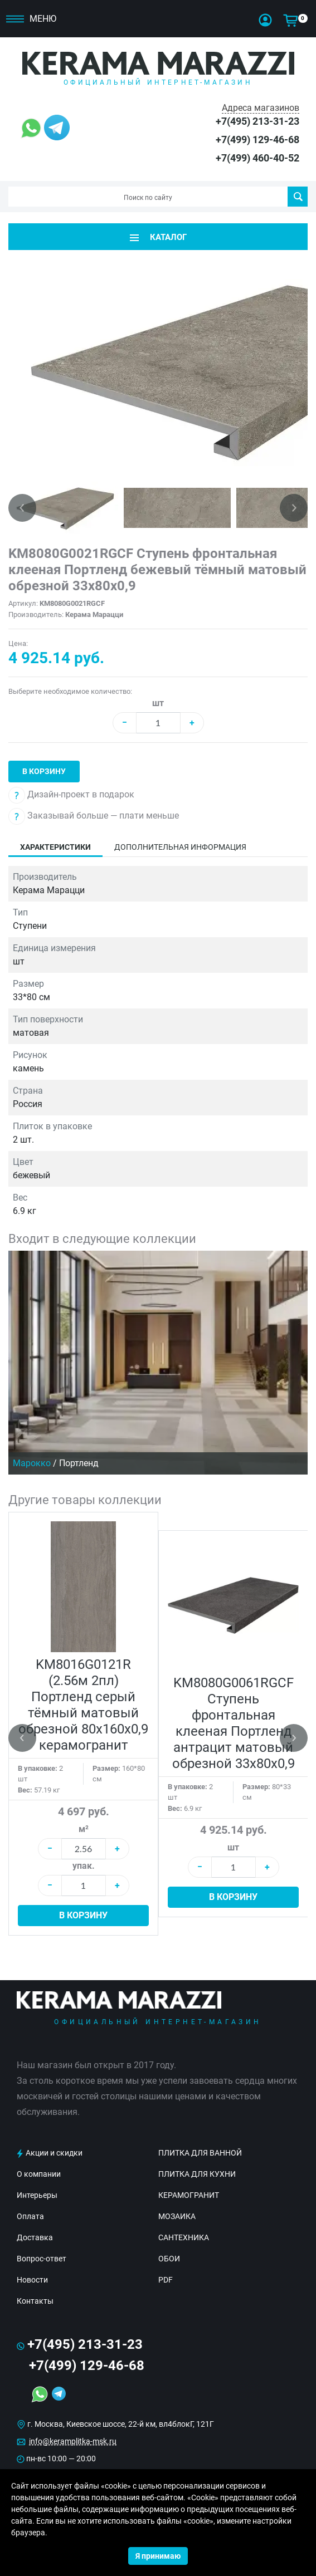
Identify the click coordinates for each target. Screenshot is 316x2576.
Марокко (32, 1463)
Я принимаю (158, 2555)
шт (158, 703)
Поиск (298, 197)
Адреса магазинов (260, 107)
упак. (83, 1865)
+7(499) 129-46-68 (257, 139)
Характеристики (55, 847)
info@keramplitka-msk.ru (72, 2441)
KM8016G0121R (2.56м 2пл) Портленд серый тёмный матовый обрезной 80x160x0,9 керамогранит (83, 1705)
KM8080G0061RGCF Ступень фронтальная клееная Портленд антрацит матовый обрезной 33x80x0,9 (233, 1723)
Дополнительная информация (180, 847)
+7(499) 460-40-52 (257, 158)
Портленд (79, 1463)
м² (84, 1829)
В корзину (44, 771)
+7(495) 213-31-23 (257, 121)
